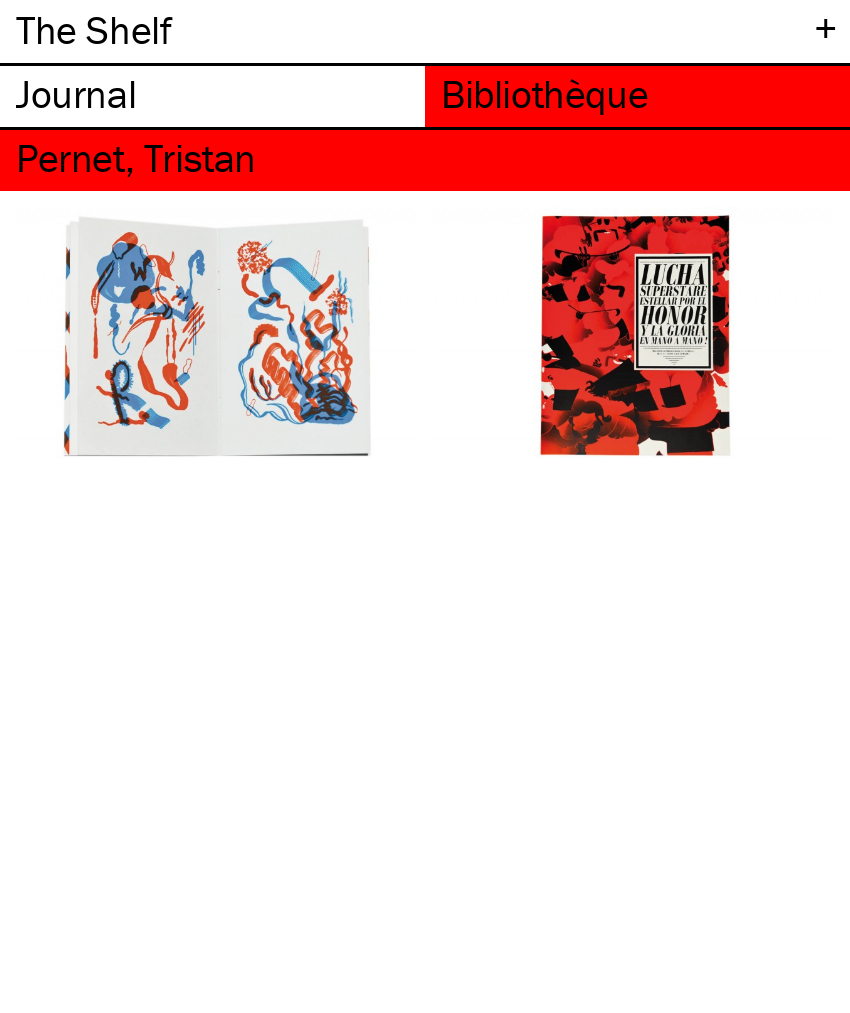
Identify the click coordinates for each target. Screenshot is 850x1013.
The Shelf (93, 29)
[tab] (212, 96)
